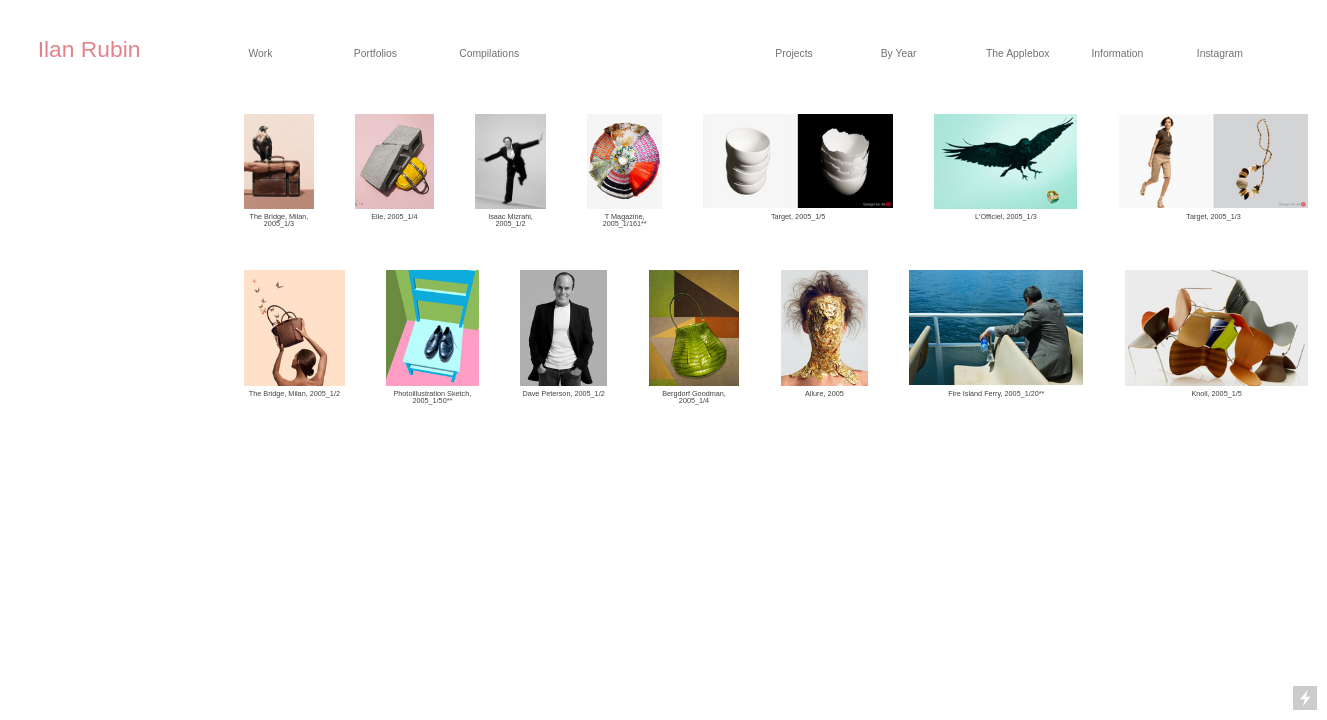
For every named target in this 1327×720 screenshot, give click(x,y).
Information (1117, 53)
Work (260, 53)
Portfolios (375, 53)
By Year (899, 53)
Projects (793, 53)
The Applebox (1017, 53)
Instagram (1220, 53)
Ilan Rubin (89, 49)
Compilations (489, 53)
